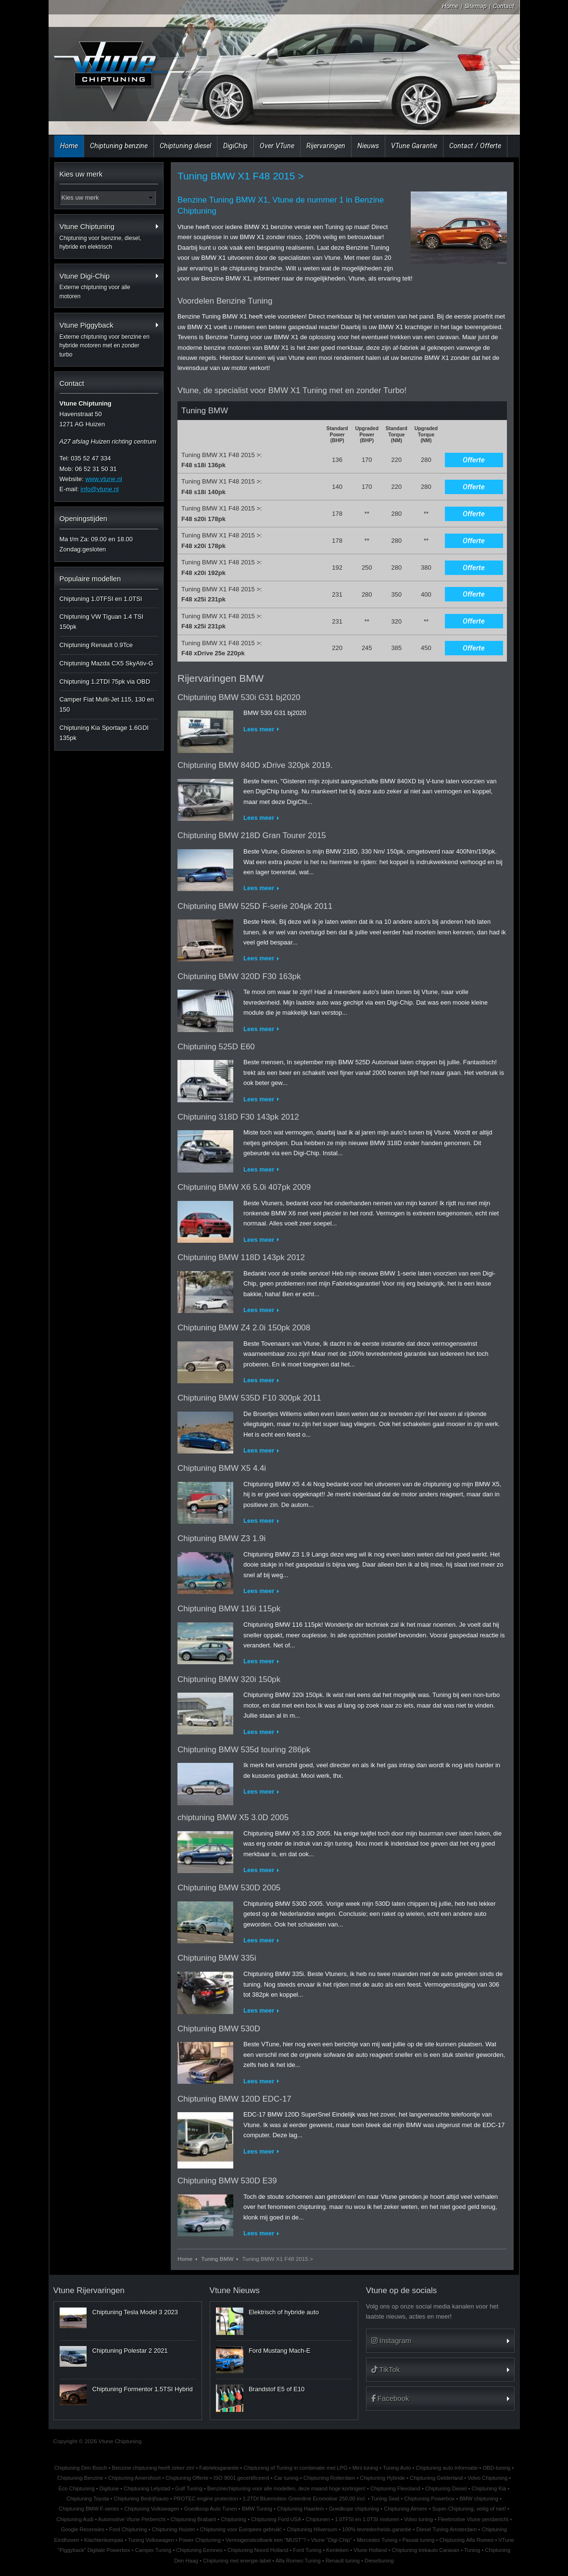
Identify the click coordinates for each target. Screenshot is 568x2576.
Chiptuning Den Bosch (80, 2468)
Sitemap (476, 6)
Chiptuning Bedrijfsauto (141, 2498)
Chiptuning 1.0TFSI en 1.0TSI (101, 598)
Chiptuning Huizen (173, 2529)
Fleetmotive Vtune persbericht (473, 2519)
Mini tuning (365, 2468)
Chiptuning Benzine (80, 2478)
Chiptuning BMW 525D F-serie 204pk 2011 (254, 906)
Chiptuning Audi (74, 2519)
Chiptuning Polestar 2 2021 (130, 2350)
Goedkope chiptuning (354, 2509)
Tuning (472, 2550)
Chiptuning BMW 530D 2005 (228, 1887)
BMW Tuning (257, 2509)
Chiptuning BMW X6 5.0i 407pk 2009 (244, 1187)
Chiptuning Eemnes (199, 2550)
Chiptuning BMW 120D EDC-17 (234, 2099)
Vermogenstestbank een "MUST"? (266, 2540)
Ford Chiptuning (128, 2529)
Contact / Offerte (475, 146)
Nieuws (368, 146)
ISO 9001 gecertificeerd (241, 2478)
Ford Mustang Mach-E (280, 2350)
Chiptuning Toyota (87, 2498)
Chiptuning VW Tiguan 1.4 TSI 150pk (102, 621)
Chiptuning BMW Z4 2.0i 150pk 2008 (243, 1327)
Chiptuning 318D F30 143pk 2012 (238, 1117)
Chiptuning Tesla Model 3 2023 (135, 2312)
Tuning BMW (217, 2259)
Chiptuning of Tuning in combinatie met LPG (295, 2468)
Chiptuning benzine (119, 146)
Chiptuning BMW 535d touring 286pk (243, 1749)
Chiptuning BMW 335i (216, 1958)
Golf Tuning (188, 2488)
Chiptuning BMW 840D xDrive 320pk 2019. (254, 765)
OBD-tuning (497, 2468)
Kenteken (337, 2550)
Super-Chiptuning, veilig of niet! (469, 2509)
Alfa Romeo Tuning (298, 2560)
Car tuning (286, 2478)
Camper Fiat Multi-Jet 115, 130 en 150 (107, 704)
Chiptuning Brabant (193, 2519)
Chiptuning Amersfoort (134, 2478)
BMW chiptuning (478, 2498)
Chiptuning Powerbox (429, 2498)
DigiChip (235, 146)
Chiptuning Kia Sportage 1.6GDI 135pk (104, 732)
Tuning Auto (397, 2468)
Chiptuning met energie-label (237, 2560)
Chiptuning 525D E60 (216, 1046)
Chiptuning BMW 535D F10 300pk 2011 (249, 1398)
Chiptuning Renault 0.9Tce (96, 645)
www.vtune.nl (103, 479)
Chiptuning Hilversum (312, 2529)
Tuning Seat (385, 2498)
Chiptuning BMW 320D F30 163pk (239, 976)
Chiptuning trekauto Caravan (425, 2550)
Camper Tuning (153, 2550)
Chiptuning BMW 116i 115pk (228, 1608)
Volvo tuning (418, 2519)
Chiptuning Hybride (382, 2478)
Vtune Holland (370, 2550)
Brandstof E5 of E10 (276, 2389)
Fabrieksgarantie (219, 2468)
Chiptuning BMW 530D (218, 2028)
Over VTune (277, 146)
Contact (503, 6)
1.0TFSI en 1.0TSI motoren (367, 2519)
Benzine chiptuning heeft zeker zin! (153, 2468)
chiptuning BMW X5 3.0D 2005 (233, 1817)
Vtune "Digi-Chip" (331, 2540)
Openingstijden (84, 518)
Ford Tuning (307, 2550)
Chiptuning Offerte (186, 2478)
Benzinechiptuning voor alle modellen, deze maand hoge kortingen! (286, 2488)
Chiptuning (233, 2519)
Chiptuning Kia (489, 2488)
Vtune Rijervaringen (89, 2290)
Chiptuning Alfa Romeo (466, 2540)
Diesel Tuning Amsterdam (447, 2529)
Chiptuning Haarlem (300, 2509)
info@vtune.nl (100, 489)
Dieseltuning (379, 2560)
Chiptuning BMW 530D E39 (227, 2180)
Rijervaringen (325, 146)
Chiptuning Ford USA (276, 2519)
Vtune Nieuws (235, 2290)
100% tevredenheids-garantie (376, 2529)
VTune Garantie (414, 146)
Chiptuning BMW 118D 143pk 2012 (241, 1257)
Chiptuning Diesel (446, 2488)
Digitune (109, 2488)
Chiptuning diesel (185, 146)
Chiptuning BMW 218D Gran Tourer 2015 (251, 835)
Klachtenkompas (104, 2540)
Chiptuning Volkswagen (151, 2509)
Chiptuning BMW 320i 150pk (228, 1679)
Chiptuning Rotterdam (329, 2478)
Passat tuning (418, 2540)
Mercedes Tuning (377, 2540)
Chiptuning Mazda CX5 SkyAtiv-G (106, 663)
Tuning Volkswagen (151, 2540)
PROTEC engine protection (206, 2498)
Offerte (474, 460)
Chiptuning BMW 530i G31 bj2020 (238, 697)
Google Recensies (82, 2529)
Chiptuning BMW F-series (89, 2509)
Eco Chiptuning (77, 2488)
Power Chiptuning (200, 2540)
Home (450, 6)
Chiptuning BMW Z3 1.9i (221, 1538)
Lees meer (258, 729)
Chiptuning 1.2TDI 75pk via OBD (105, 681)
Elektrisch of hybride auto (284, 2312)
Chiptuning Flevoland (395, 2488)
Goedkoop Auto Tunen (210, 2509)
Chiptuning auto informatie (447, 2468)
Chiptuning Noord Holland (258, 2550)
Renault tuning (343, 2560)
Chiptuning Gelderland (436, 2478)
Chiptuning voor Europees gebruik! (241, 2529)
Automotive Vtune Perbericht (132, 2519)
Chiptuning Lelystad (147, 2488)
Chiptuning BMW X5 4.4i (221, 1468)
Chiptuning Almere (405, 2509)
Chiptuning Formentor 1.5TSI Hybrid (142, 2389)
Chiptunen (318, 2519)
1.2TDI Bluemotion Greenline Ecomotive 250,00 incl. (304, 2498)
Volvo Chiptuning (487, 2478)
